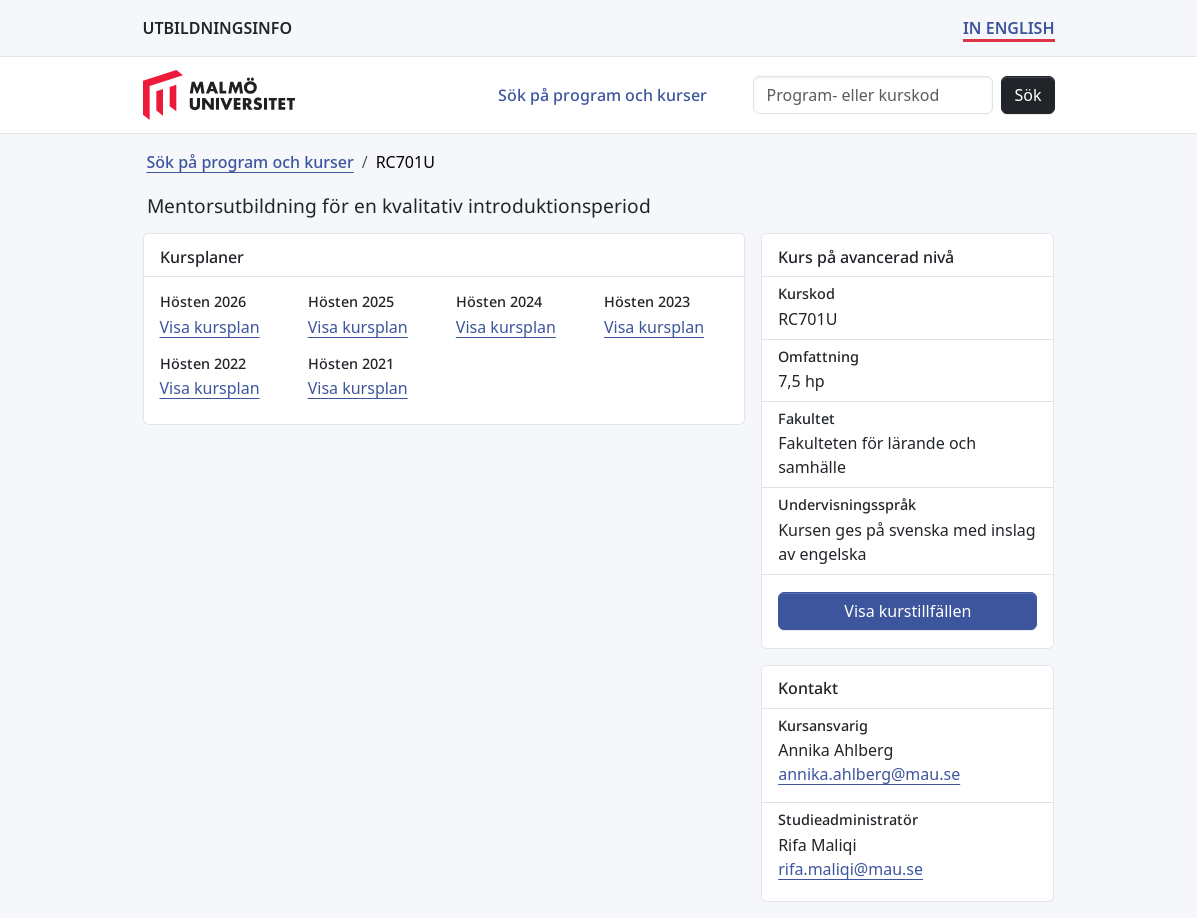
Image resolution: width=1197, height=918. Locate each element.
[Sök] (873, 95)
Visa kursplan (210, 327)
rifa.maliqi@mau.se (850, 869)
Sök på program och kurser (602, 95)
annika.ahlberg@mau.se (869, 774)
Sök (1027, 95)
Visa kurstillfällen (907, 611)
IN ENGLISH (1009, 28)
